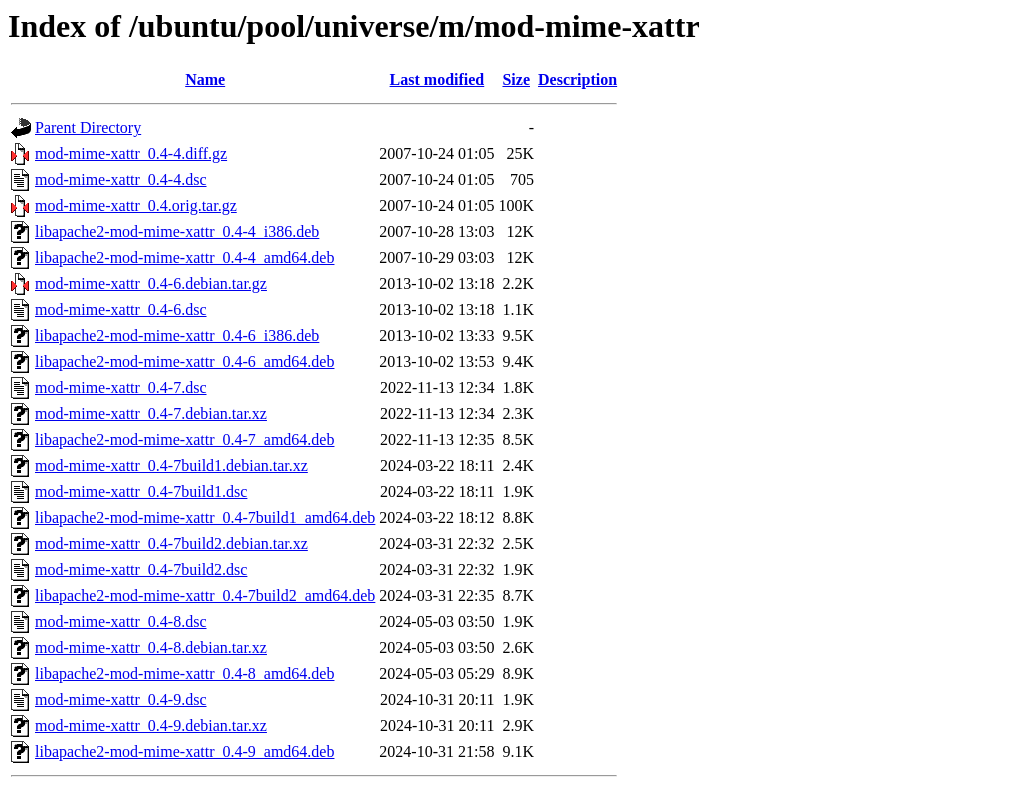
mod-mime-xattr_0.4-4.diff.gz (131, 153)
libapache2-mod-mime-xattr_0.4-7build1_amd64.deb (205, 517)
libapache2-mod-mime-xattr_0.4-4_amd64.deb (184, 257)
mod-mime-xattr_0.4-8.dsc (121, 621)
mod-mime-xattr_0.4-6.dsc (121, 309)
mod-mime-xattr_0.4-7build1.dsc (141, 491)
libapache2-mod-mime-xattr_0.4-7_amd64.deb (184, 439)
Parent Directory (88, 127)
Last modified (437, 79)
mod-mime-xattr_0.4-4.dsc (121, 179)
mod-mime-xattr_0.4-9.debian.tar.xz (151, 725)
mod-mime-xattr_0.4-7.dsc (121, 387)
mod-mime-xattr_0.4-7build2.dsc (141, 569)
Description (577, 79)
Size (516, 79)
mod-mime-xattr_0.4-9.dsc (121, 699)
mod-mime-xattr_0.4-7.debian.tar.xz (151, 413)
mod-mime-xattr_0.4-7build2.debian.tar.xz (171, 543)
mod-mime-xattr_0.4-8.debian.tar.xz (151, 647)
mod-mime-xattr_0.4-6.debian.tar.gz (151, 283)
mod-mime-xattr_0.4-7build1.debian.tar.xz (171, 465)
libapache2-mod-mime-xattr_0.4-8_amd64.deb (184, 673)
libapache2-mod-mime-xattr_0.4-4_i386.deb (177, 231)
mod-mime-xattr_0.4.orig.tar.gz (136, 205)
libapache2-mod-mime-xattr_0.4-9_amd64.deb (184, 751)
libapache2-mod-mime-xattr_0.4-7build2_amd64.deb (205, 595)
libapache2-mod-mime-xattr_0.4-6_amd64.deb (184, 361)
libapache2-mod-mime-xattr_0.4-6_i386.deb (177, 335)
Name (205, 79)
